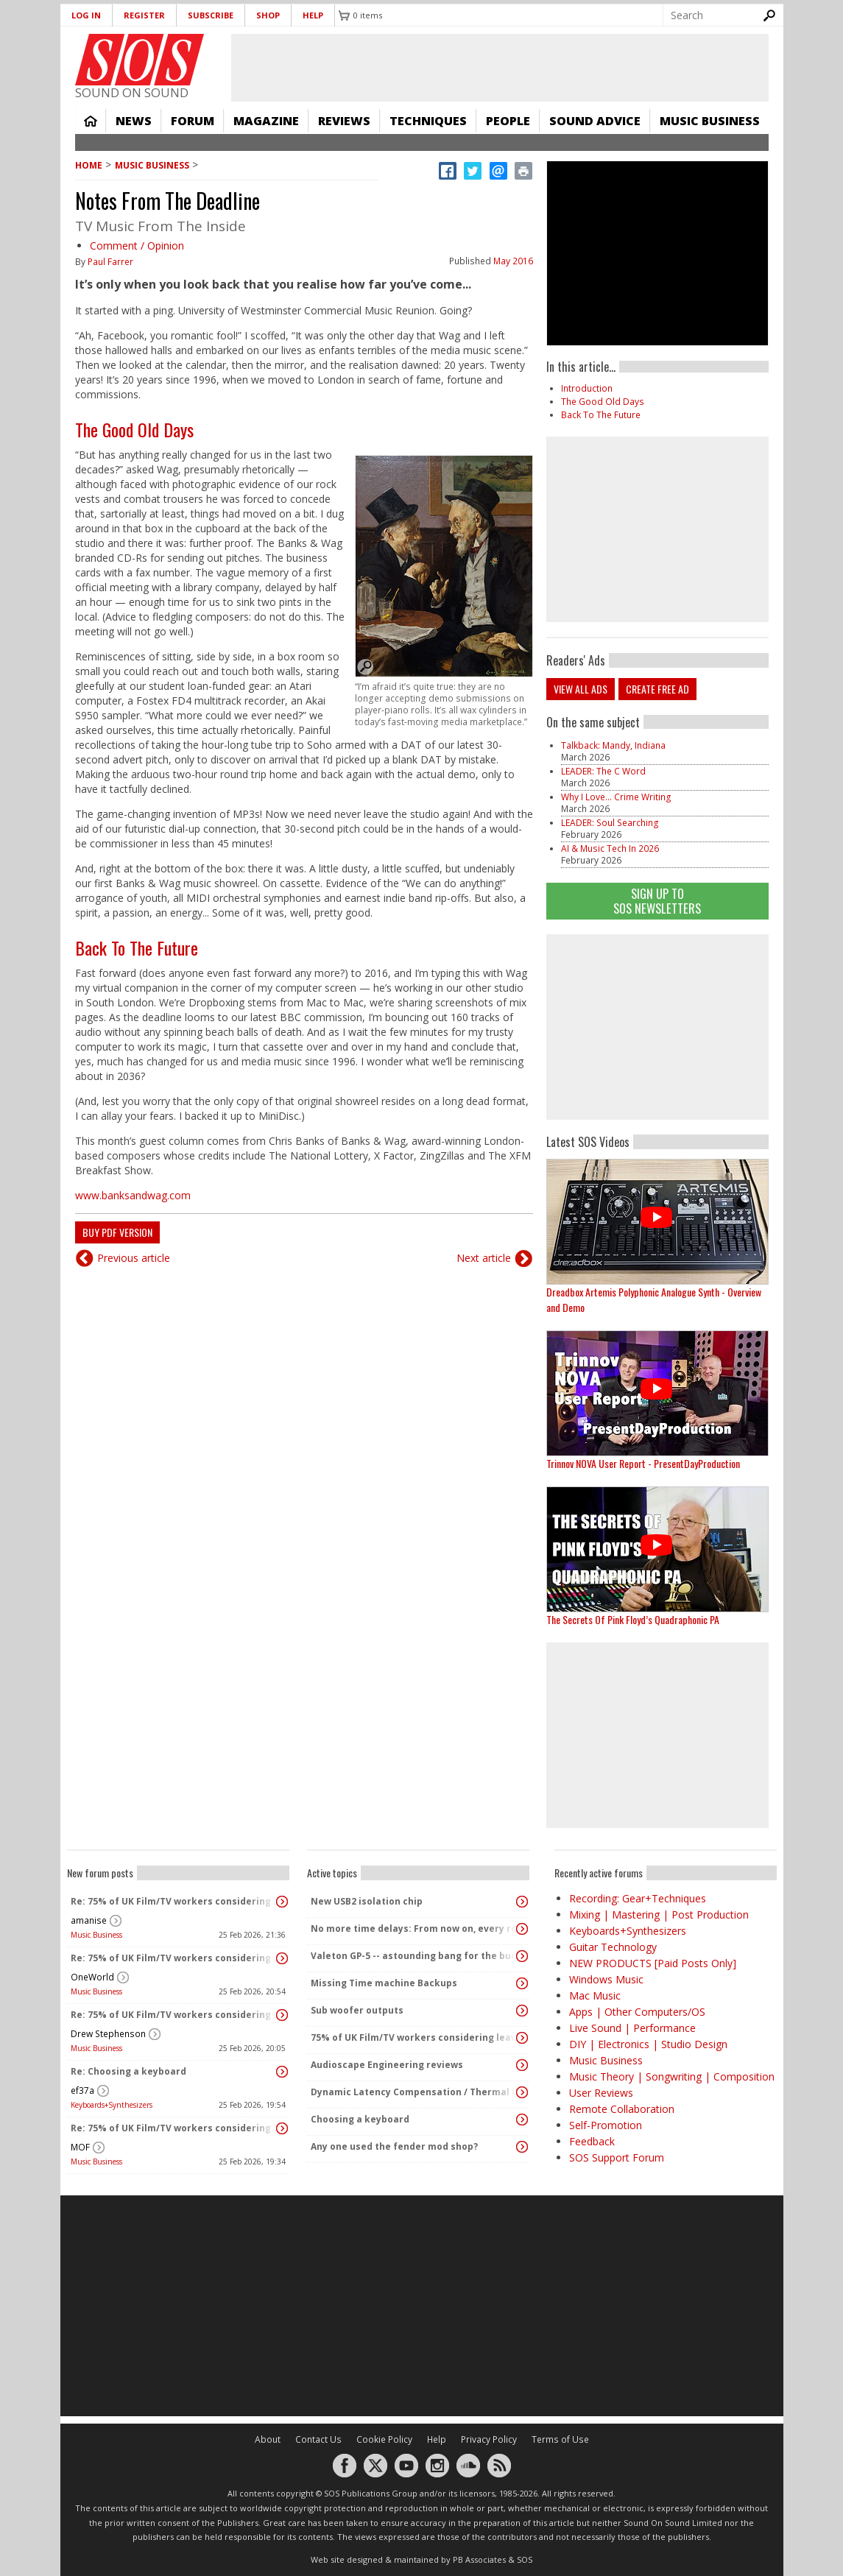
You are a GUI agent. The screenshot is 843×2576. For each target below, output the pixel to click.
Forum (192, 121)
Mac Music (595, 1995)
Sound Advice (595, 121)
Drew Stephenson (108, 2034)
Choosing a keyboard (360, 2119)
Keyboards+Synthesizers (111, 2105)
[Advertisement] (657, 1027)
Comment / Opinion (137, 246)
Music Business (710, 121)
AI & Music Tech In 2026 (610, 848)
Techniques (428, 121)
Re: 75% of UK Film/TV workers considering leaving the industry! (174, 1901)
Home (90, 121)
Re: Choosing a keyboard (128, 2071)
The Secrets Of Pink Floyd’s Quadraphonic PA (632, 1619)
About (268, 2439)
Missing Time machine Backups (384, 1983)
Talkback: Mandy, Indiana (613, 745)
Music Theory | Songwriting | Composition (672, 2076)
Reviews (344, 121)
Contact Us (318, 2439)
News (134, 121)
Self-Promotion (605, 2125)
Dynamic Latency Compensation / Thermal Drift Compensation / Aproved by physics (414, 2092)
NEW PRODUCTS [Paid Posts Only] (652, 1963)
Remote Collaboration (621, 2109)
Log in (86, 15)
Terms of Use (560, 2439)
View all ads (580, 688)
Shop (268, 15)
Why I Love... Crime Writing (616, 797)
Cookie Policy (384, 2439)
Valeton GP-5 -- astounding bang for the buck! (414, 1955)
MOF (80, 2147)
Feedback (592, 2141)
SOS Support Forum (616, 2157)
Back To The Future (136, 947)
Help (313, 15)
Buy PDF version (117, 1232)
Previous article (133, 1258)
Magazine (266, 121)
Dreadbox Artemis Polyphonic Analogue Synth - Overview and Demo (653, 1299)
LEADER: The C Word (603, 771)
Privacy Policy (489, 2439)
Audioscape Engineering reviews (387, 2064)
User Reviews (601, 2093)
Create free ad (657, 688)
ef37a (82, 2090)
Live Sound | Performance (632, 2028)
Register (144, 15)
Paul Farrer (110, 261)
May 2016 (513, 261)
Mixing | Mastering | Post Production (659, 1915)
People (508, 121)
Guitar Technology (613, 1947)
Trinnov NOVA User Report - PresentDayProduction (643, 1463)
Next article (483, 1258)
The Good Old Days (134, 429)
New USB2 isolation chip (367, 1901)
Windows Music (606, 1979)
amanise (89, 1920)
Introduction (587, 388)
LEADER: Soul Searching (610, 822)
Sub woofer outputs (357, 2010)
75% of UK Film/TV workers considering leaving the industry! (414, 2037)
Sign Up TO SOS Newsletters (657, 900)
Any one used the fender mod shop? (394, 2146)
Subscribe (210, 15)
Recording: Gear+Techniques (637, 1898)
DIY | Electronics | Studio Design (648, 2044)
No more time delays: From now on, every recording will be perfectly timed (414, 1928)
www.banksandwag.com (133, 1195)
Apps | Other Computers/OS (637, 2012)
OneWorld (92, 1977)
